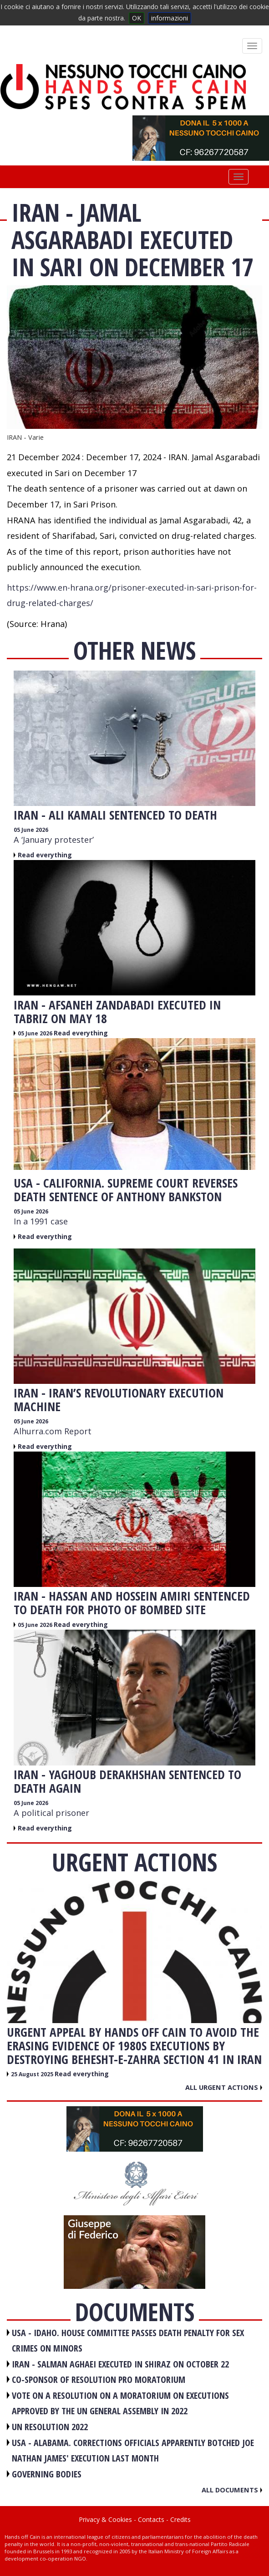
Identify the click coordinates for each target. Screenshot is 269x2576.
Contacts (151, 2519)
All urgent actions (223, 2087)
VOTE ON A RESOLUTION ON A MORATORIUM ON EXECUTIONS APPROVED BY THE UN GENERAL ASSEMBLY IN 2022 (120, 2403)
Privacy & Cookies (105, 2519)
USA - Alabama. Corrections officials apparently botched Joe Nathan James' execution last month (133, 2451)
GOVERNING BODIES (46, 2474)
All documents (232, 2489)
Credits (180, 2519)
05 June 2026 (31, 830)
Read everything (45, 854)
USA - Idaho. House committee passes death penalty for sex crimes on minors (128, 2341)
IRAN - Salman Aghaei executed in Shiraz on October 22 (120, 2364)
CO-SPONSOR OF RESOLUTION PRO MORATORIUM (98, 2379)
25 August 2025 (33, 2074)
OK (136, 18)
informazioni (169, 18)
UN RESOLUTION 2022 (50, 2427)
